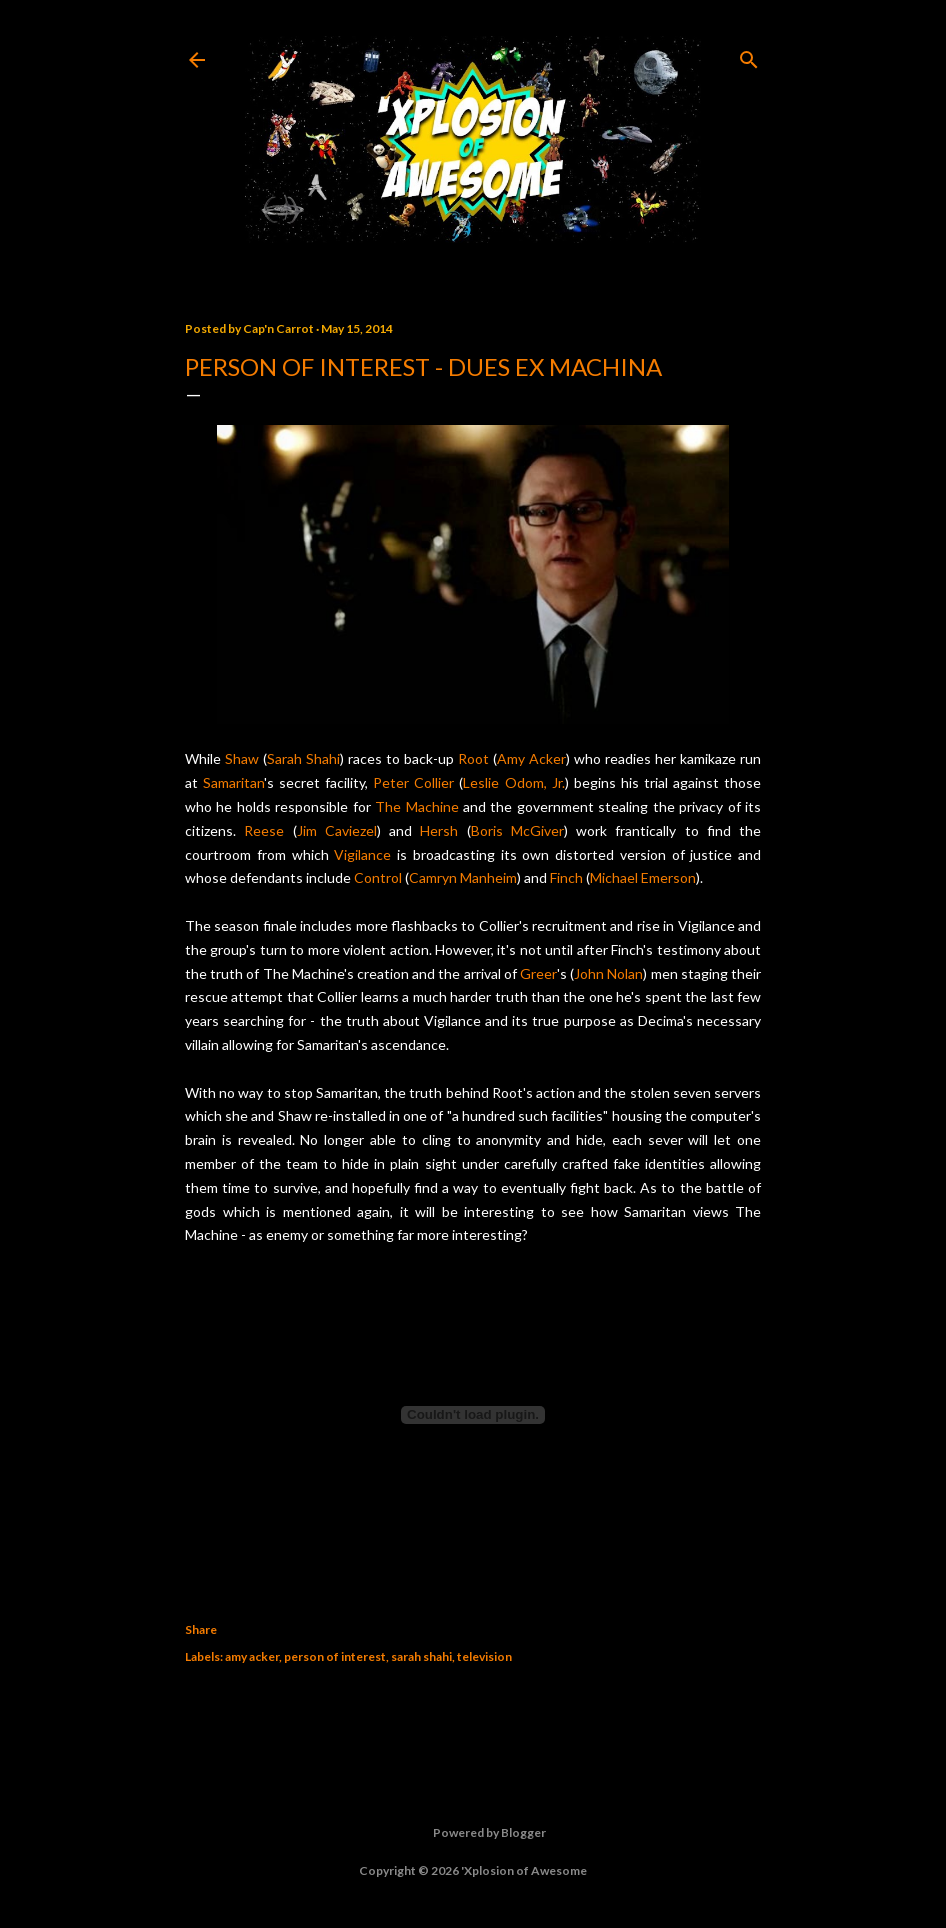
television (484, 1656)
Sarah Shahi (303, 758)
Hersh (439, 830)
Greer (538, 973)
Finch (566, 877)
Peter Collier (413, 782)
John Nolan (608, 973)
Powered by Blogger (473, 1833)
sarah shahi (421, 1656)
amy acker (252, 1656)
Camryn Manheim (463, 877)
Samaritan (233, 782)
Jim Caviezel (337, 830)
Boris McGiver (517, 830)
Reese (264, 830)
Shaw (242, 758)
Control (378, 877)
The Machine (416, 806)
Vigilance (362, 854)
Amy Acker (531, 758)
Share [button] (201, 1629)
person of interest (335, 1656)
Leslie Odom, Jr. (513, 782)
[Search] (749, 55)
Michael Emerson (643, 877)
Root (473, 758)
